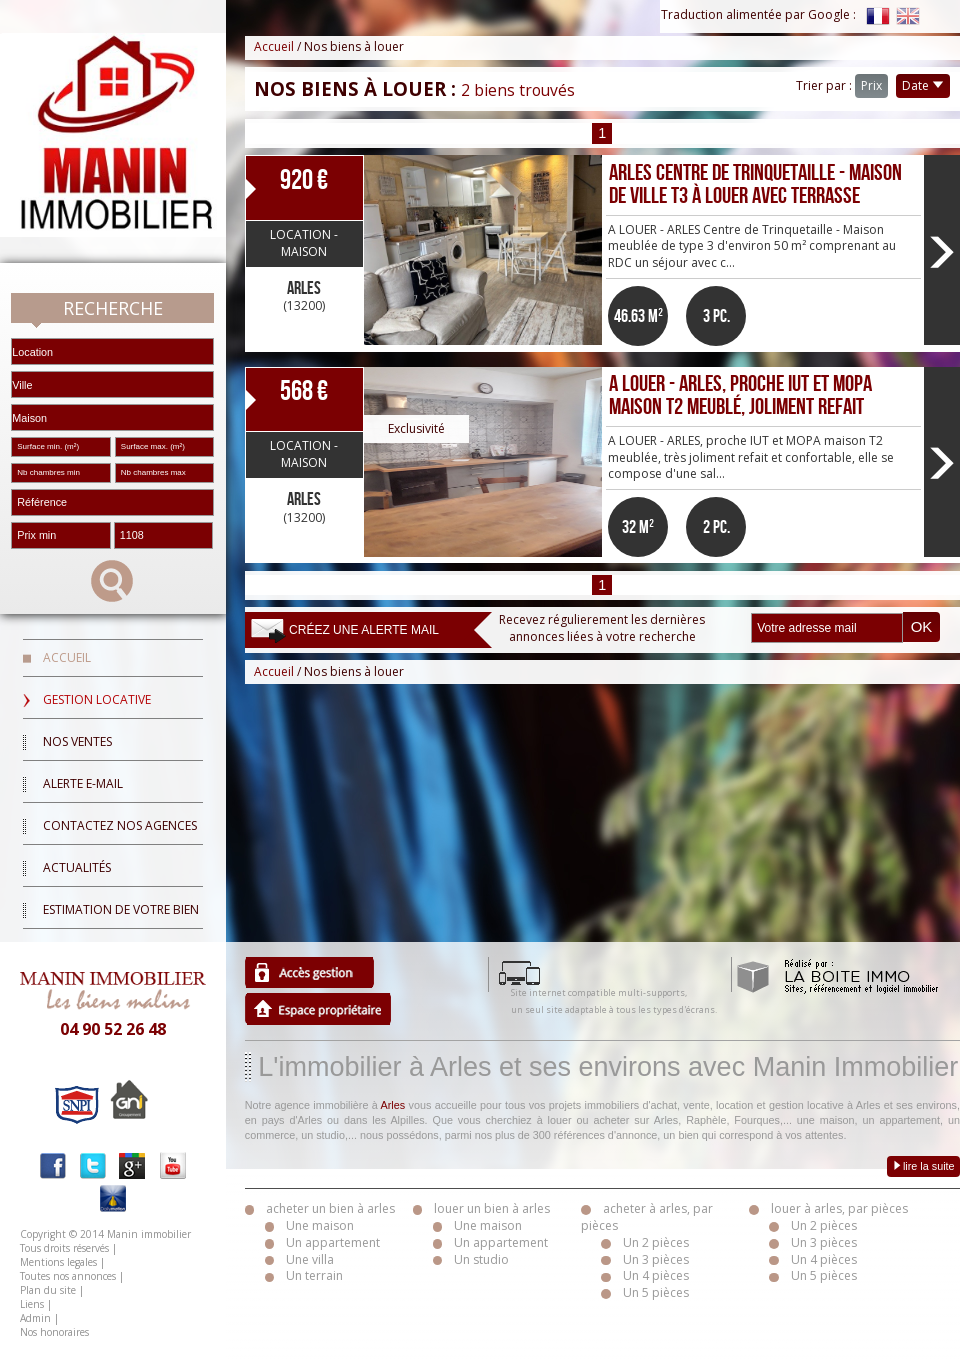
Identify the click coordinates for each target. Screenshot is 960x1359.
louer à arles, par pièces (839, 1208)
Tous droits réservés (64, 1248)
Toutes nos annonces (68, 1276)
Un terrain (314, 1275)
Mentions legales (58, 1262)
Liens (32, 1304)
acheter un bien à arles (330, 1208)
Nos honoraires (54, 1332)
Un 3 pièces (656, 1259)
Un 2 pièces (656, 1242)
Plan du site (48, 1290)
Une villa (310, 1259)
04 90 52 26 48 (113, 1029)
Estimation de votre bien (121, 909)
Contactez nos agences (120, 825)
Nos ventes (77, 741)
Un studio (481, 1259)
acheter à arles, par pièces (647, 1217)
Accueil (67, 657)
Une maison (320, 1225)
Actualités (77, 867)
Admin (35, 1318)
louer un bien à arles (492, 1208)
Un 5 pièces (656, 1292)
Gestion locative (97, 699)
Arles (393, 1105)
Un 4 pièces (656, 1275)
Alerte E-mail (83, 783)
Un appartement (333, 1242)
